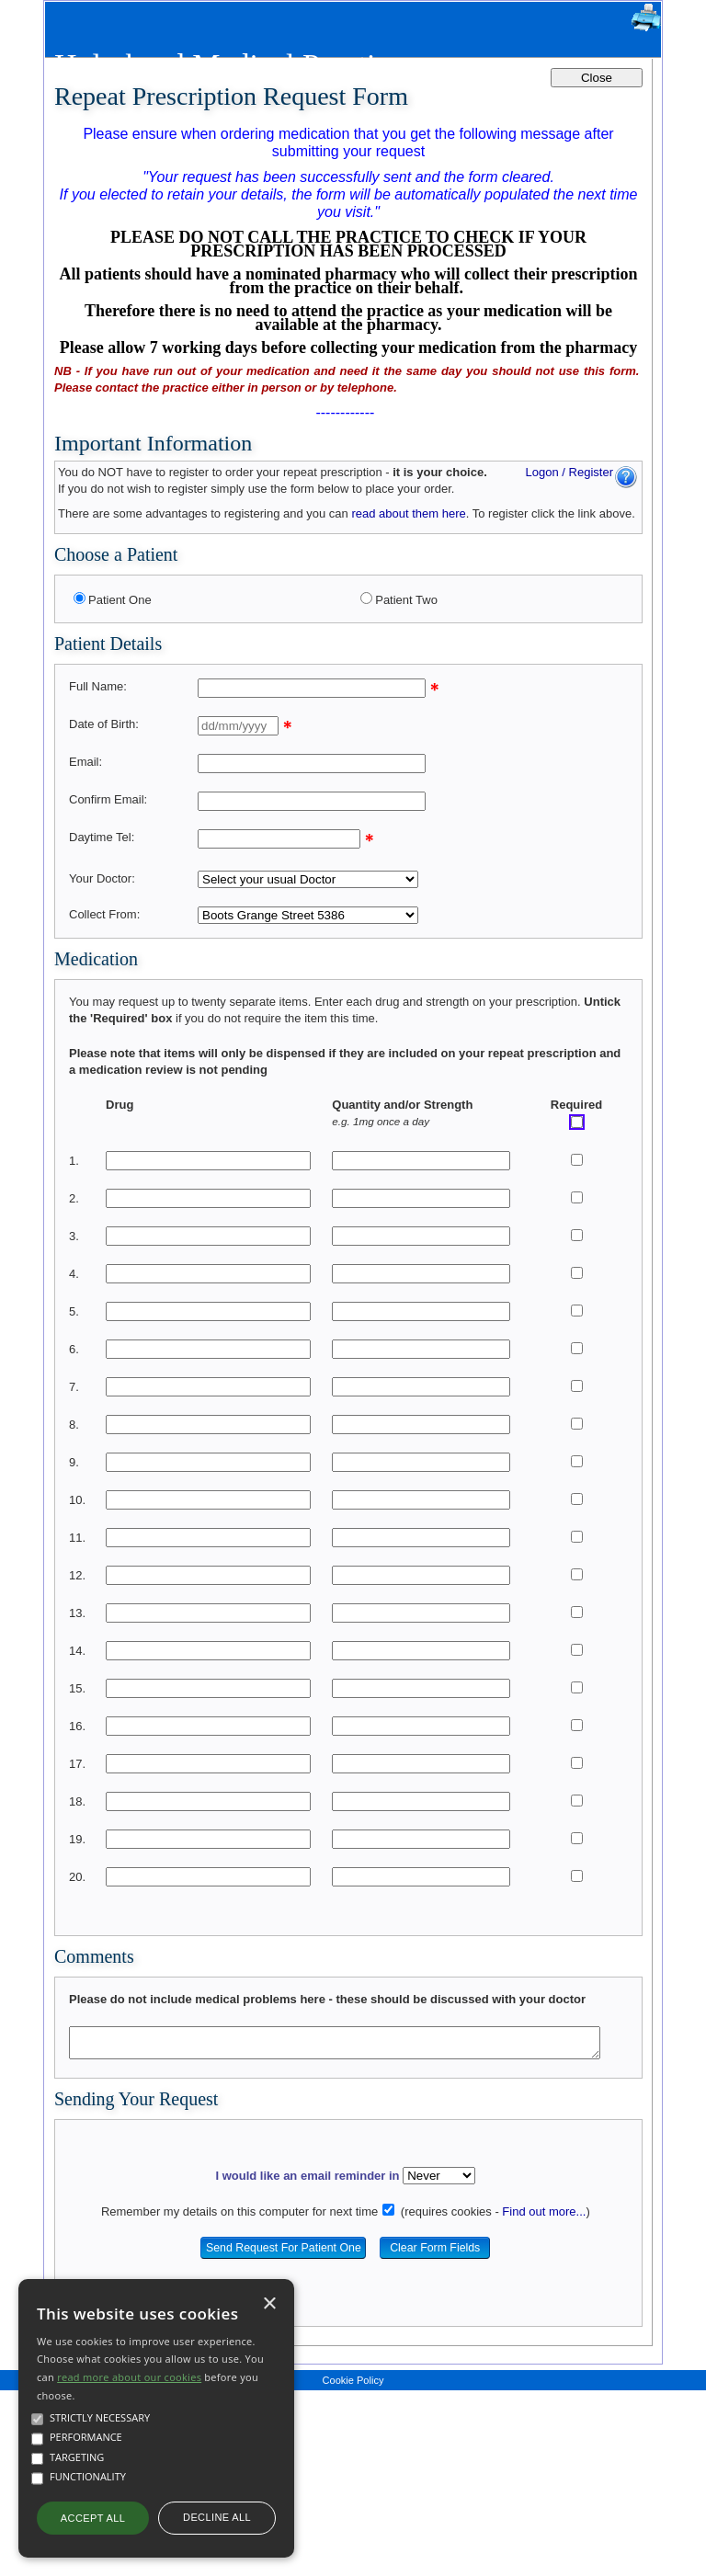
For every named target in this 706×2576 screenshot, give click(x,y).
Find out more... (544, 2211)
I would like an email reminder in (307, 2176)
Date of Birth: (104, 724)
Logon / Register (569, 472)
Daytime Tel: (101, 837)
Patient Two (406, 600)
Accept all (93, 2518)
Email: (85, 762)
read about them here (408, 513)
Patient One (120, 600)
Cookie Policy (353, 2380)
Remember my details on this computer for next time (239, 2211)
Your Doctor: (102, 878)
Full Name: (98, 686)
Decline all (217, 2517)
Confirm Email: (108, 799)
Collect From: (104, 914)
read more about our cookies (129, 2377)
